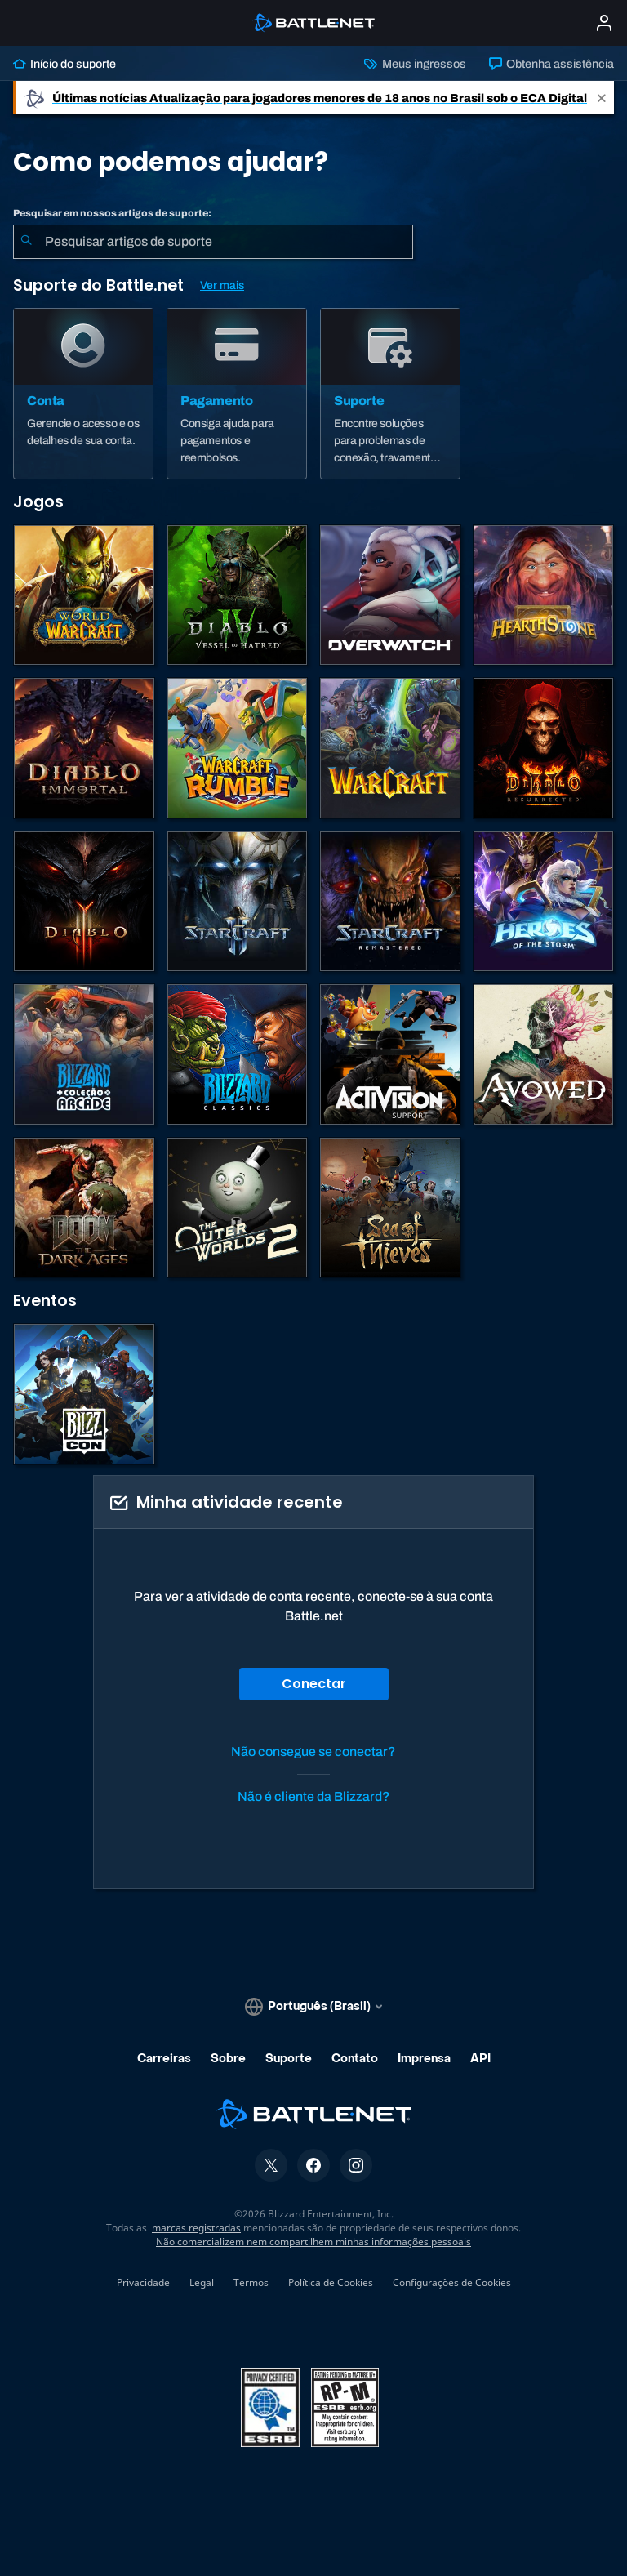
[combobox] (213, 242)
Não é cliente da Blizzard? (314, 1796)
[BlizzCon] (84, 1394)
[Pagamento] (237, 393)
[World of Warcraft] (84, 595)
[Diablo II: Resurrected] (544, 748)
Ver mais (222, 285)
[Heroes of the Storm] (544, 902)
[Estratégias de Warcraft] (390, 748)
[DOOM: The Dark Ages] (84, 1208)
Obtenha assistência (551, 63)
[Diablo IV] (238, 595)
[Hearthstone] (544, 595)
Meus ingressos (414, 63)
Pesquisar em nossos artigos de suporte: (112, 213)
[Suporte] (390, 393)
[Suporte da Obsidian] (544, 1054)
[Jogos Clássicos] (238, 1054)
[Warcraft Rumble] (238, 748)
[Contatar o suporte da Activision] (390, 1054)
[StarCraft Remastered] (390, 902)
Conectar (314, 1683)
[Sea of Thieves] (390, 1208)
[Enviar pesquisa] (26, 242)
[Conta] (83, 393)
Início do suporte (64, 63)
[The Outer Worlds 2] (238, 1208)
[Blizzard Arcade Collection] (84, 1054)
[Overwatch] (390, 595)
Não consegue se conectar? (313, 1751)
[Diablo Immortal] (84, 748)
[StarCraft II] (238, 902)
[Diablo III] (84, 902)
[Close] (601, 97)
